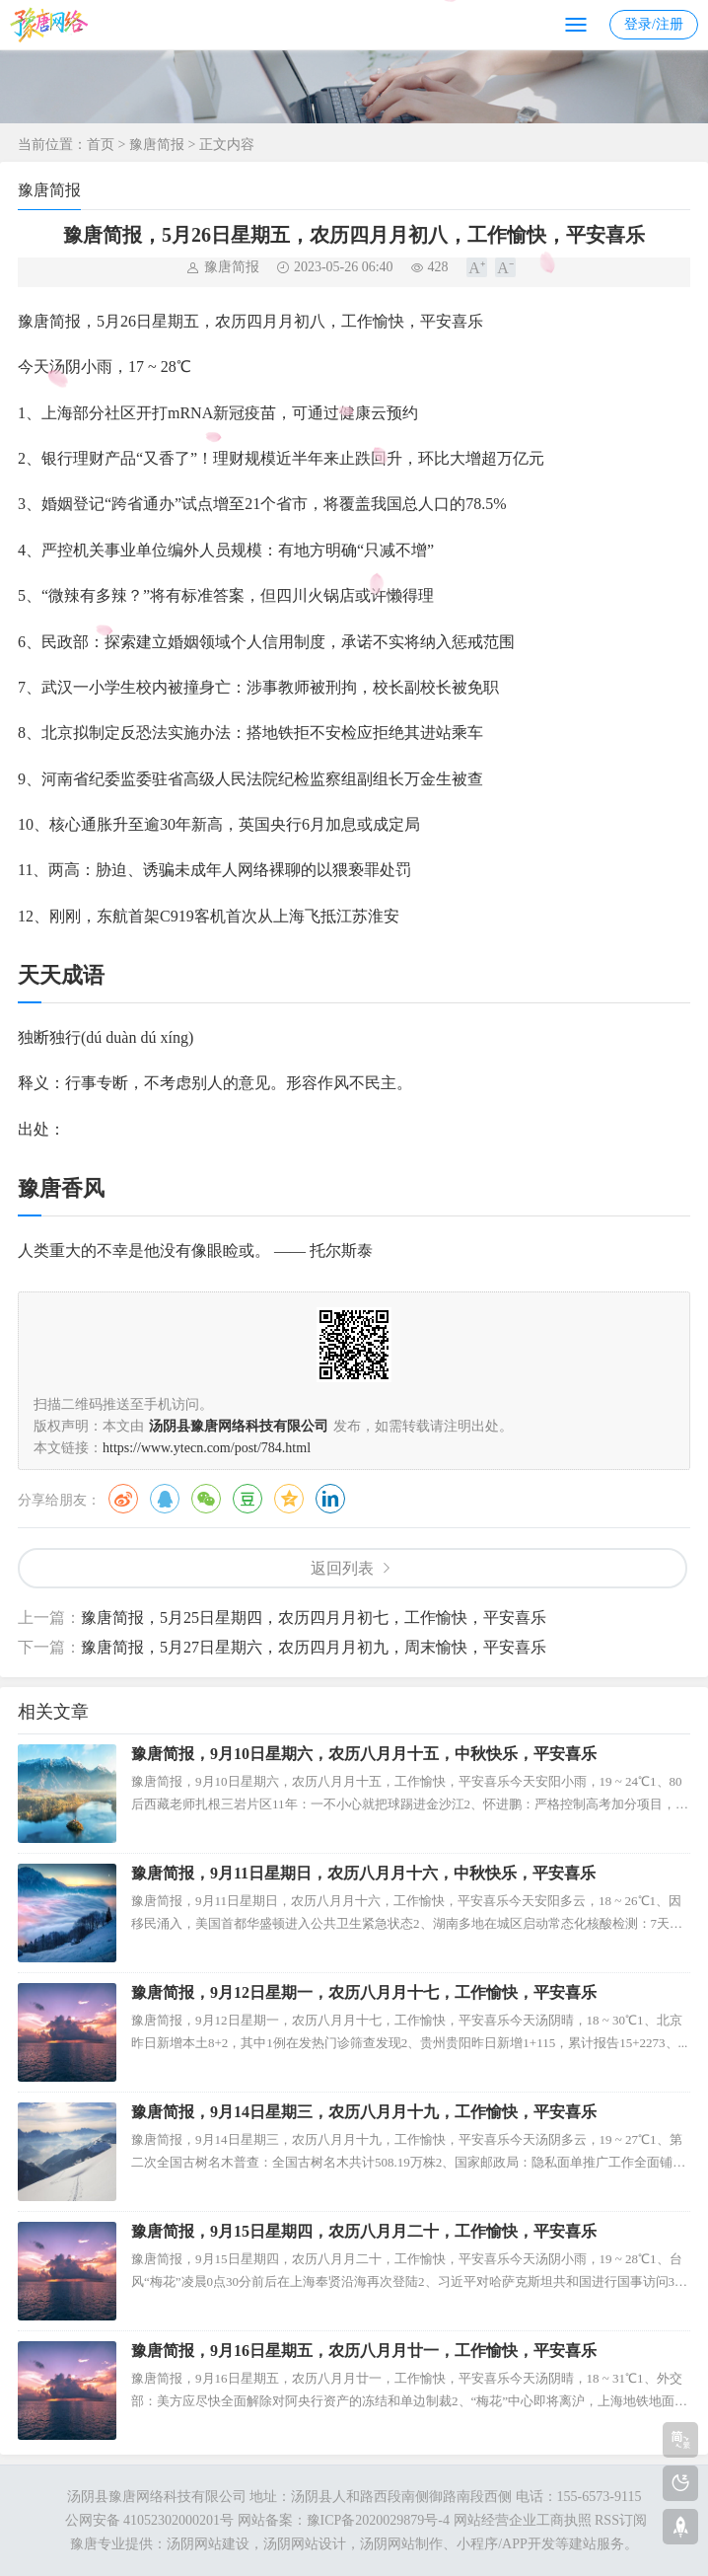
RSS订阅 (621, 2520)
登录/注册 (653, 24)
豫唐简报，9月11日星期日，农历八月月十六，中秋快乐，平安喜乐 (363, 1873)
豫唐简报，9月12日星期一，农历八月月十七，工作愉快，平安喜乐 (364, 1992)
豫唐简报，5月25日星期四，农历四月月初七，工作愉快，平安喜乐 (313, 1617)
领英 (330, 1498)
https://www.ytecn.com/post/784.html (207, 1447)
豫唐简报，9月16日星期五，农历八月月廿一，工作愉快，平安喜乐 (364, 2350)
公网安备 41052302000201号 (147, 2520)
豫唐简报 (156, 144)
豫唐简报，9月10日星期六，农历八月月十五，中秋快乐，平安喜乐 (364, 1753)
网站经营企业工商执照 (523, 2520)
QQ (164, 1498)
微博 (123, 1498)
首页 (100, 144)
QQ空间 (289, 1498)
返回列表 (342, 1568)
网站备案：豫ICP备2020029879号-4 (344, 2520)
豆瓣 (247, 1498)
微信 (206, 1498)
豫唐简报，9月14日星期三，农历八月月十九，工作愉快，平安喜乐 (364, 2111)
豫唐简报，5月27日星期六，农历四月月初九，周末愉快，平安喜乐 (313, 1647)
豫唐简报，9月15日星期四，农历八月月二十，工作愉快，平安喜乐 (364, 2231)
